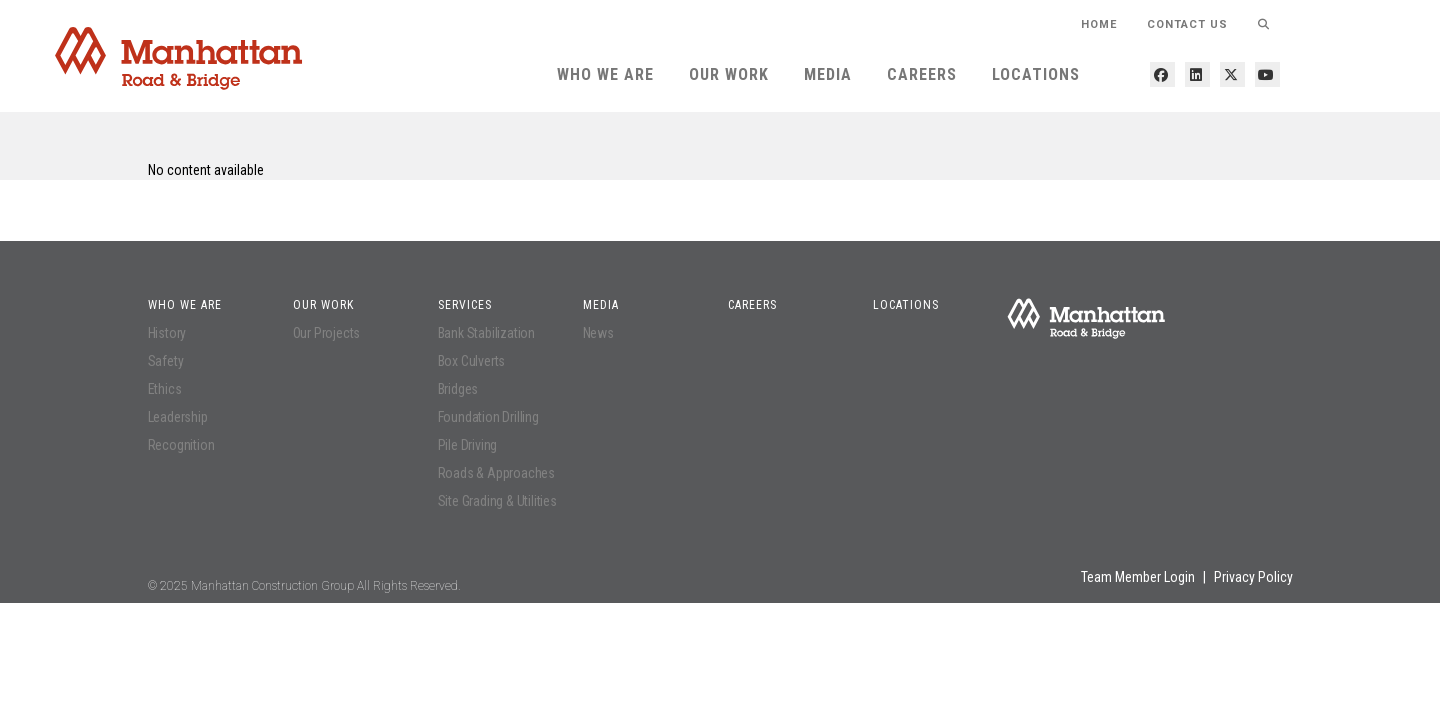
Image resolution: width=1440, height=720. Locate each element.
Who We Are (605, 74)
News (598, 333)
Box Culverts (472, 361)
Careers (922, 74)
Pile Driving (468, 445)
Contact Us (1187, 24)
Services (465, 305)
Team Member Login (1138, 577)
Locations (1036, 74)
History (167, 333)
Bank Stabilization (486, 333)
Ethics (165, 389)
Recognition (181, 445)
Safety (166, 361)
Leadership (178, 417)
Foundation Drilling (488, 417)
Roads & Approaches (496, 473)
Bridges (458, 389)
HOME (1099, 24)
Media (828, 74)
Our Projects (327, 333)
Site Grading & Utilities (497, 501)
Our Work (729, 74)
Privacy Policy (1253, 577)
